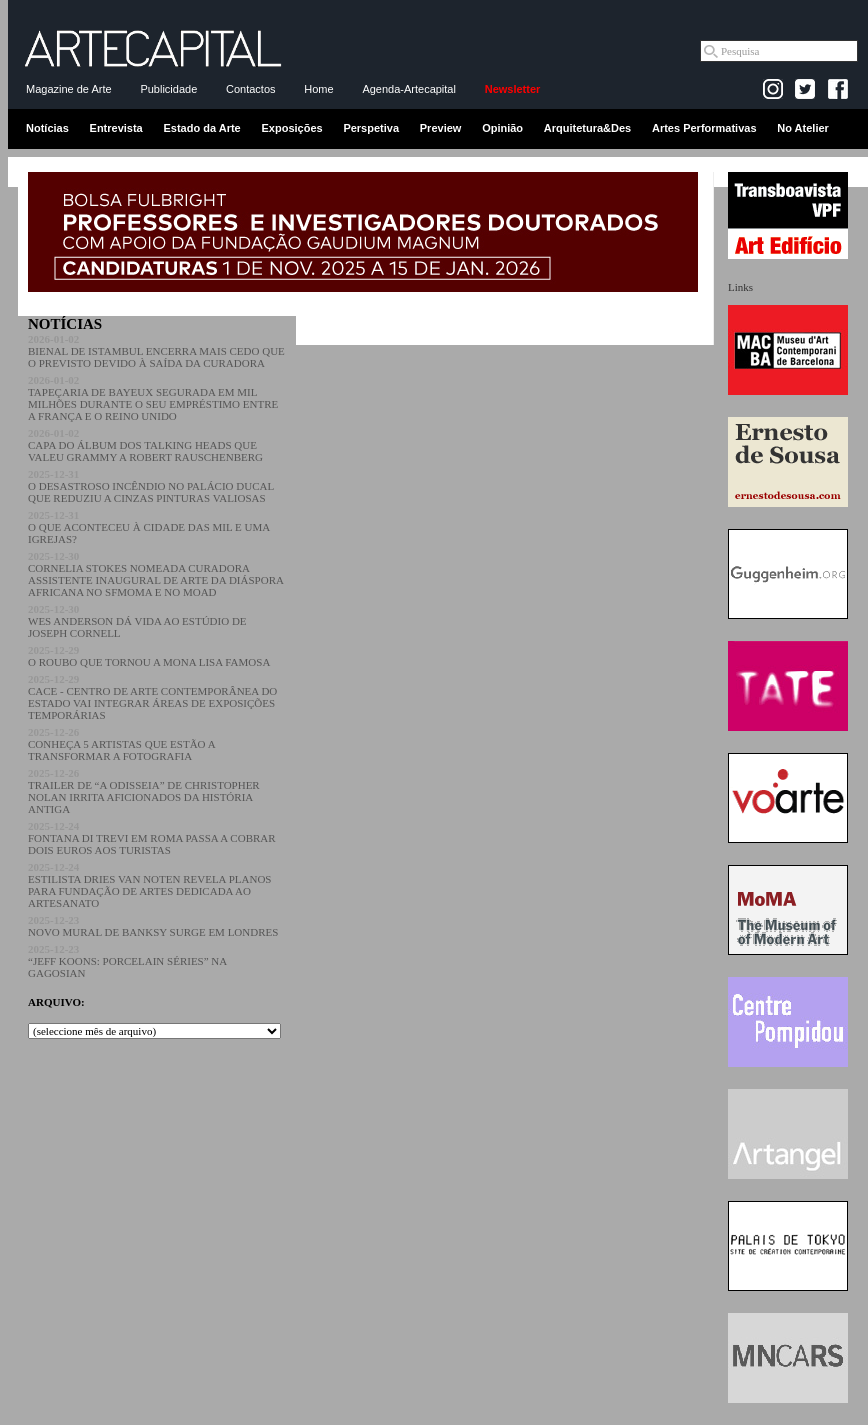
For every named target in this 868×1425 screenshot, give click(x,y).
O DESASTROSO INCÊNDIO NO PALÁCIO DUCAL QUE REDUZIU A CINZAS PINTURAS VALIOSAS (151, 486)
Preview (441, 128)
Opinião (502, 128)
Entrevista (116, 128)
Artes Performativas (704, 128)
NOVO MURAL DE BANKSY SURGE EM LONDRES (153, 926)
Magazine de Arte (69, 89)
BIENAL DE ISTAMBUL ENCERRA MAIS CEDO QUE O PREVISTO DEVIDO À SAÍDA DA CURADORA (156, 351)
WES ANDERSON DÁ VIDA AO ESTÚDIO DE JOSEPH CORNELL (137, 621)
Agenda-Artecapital (409, 89)
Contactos (251, 89)
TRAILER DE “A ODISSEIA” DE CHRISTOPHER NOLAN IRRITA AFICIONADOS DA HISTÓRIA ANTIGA (144, 791)
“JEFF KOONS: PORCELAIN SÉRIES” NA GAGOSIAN (127, 961)
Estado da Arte (202, 128)
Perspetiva (371, 128)
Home (318, 89)
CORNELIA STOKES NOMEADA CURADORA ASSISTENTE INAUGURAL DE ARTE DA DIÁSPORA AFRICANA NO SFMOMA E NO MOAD (155, 574)
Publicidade (168, 89)
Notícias (47, 128)
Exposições (291, 128)
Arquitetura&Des (587, 128)
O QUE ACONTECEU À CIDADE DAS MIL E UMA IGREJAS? (149, 527)
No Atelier (803, 128)
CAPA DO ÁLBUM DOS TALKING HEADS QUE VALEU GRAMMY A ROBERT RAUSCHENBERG (145, 445)
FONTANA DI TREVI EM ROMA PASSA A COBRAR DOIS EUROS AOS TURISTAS (152, 838)
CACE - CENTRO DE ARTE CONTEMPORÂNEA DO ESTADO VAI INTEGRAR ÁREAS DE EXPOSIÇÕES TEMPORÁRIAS (152, 697)
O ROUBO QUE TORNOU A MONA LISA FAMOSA (149, 656)
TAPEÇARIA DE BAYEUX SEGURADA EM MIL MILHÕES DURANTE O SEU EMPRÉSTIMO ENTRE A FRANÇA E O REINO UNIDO (153, 398)
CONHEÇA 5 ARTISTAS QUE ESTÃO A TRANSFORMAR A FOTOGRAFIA (121, 744)
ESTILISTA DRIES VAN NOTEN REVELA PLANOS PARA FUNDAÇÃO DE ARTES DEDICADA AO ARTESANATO (149, 885)
